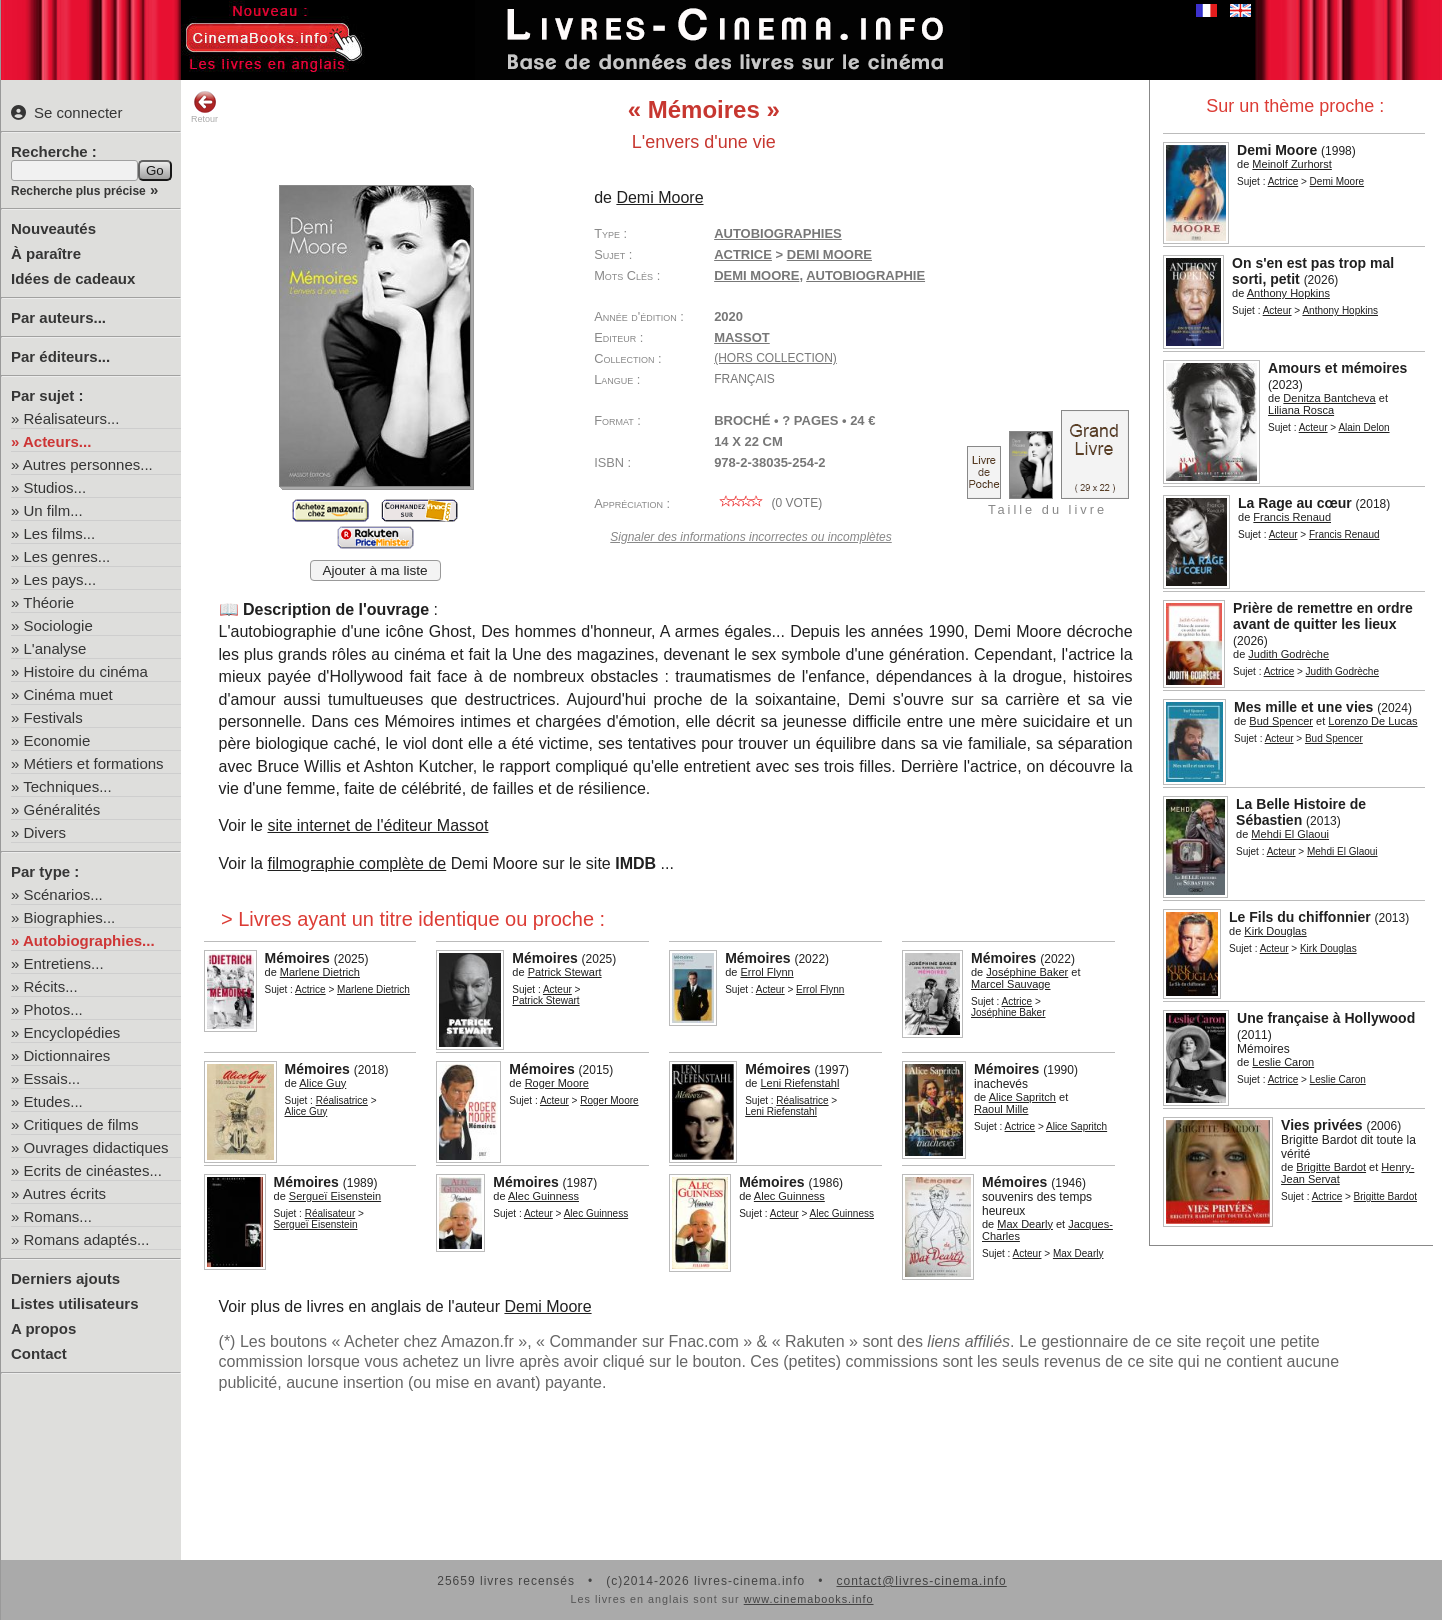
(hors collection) (775, 358)
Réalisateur (330, 1213)
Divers (45, 832)
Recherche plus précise (78, 191)
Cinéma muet (68, 694)
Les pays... (60, 579)
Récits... (51, 986)
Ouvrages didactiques (96, 1147)
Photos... (53, 1009)
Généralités (62, 809)
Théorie (48, 602)
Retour (204, 107)
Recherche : (54, 151)
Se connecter (66, 112)
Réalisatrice (342, 1100)
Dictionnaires (67, 1055)
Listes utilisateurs (75, 1303)
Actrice (1283, 181)
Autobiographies (778, 233)
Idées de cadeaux (73, 278)
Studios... (55, 487)
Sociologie (58, 625)
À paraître (46, 253)
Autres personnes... (88, 464)
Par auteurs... (58, 317)
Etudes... (53, 1101)
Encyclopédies (72, 1032)
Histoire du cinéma (86, 671)
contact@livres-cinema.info (921, 1581)
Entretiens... (64, 963)
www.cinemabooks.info (809, 1599)
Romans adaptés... (87, 1239)
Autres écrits (64, 1193)
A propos (43, 1328)
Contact (39, 1353)
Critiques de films (81, 1124)
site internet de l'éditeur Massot (377, 825)
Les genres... (67, 556)
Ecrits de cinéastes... (93, 1170)
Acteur (1277, 310)
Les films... (60, 533)
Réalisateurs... (72, 418)
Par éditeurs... (60, 356)
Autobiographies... (89, 940)
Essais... (52, 1078)
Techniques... (67, 786)
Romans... (58, 1216)
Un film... (53, 510)
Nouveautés (53, 228)
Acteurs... (57, 441)
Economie (57, 740)
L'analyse (55, 648)
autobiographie (865, 275)
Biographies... (70, 917)
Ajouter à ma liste (375, 570)
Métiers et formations (94, 763)
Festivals (53, 717)
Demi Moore (756, 275)
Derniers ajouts (65, 1278)
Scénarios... (63, 894)
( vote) (768, 503)
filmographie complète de (356, 863)
